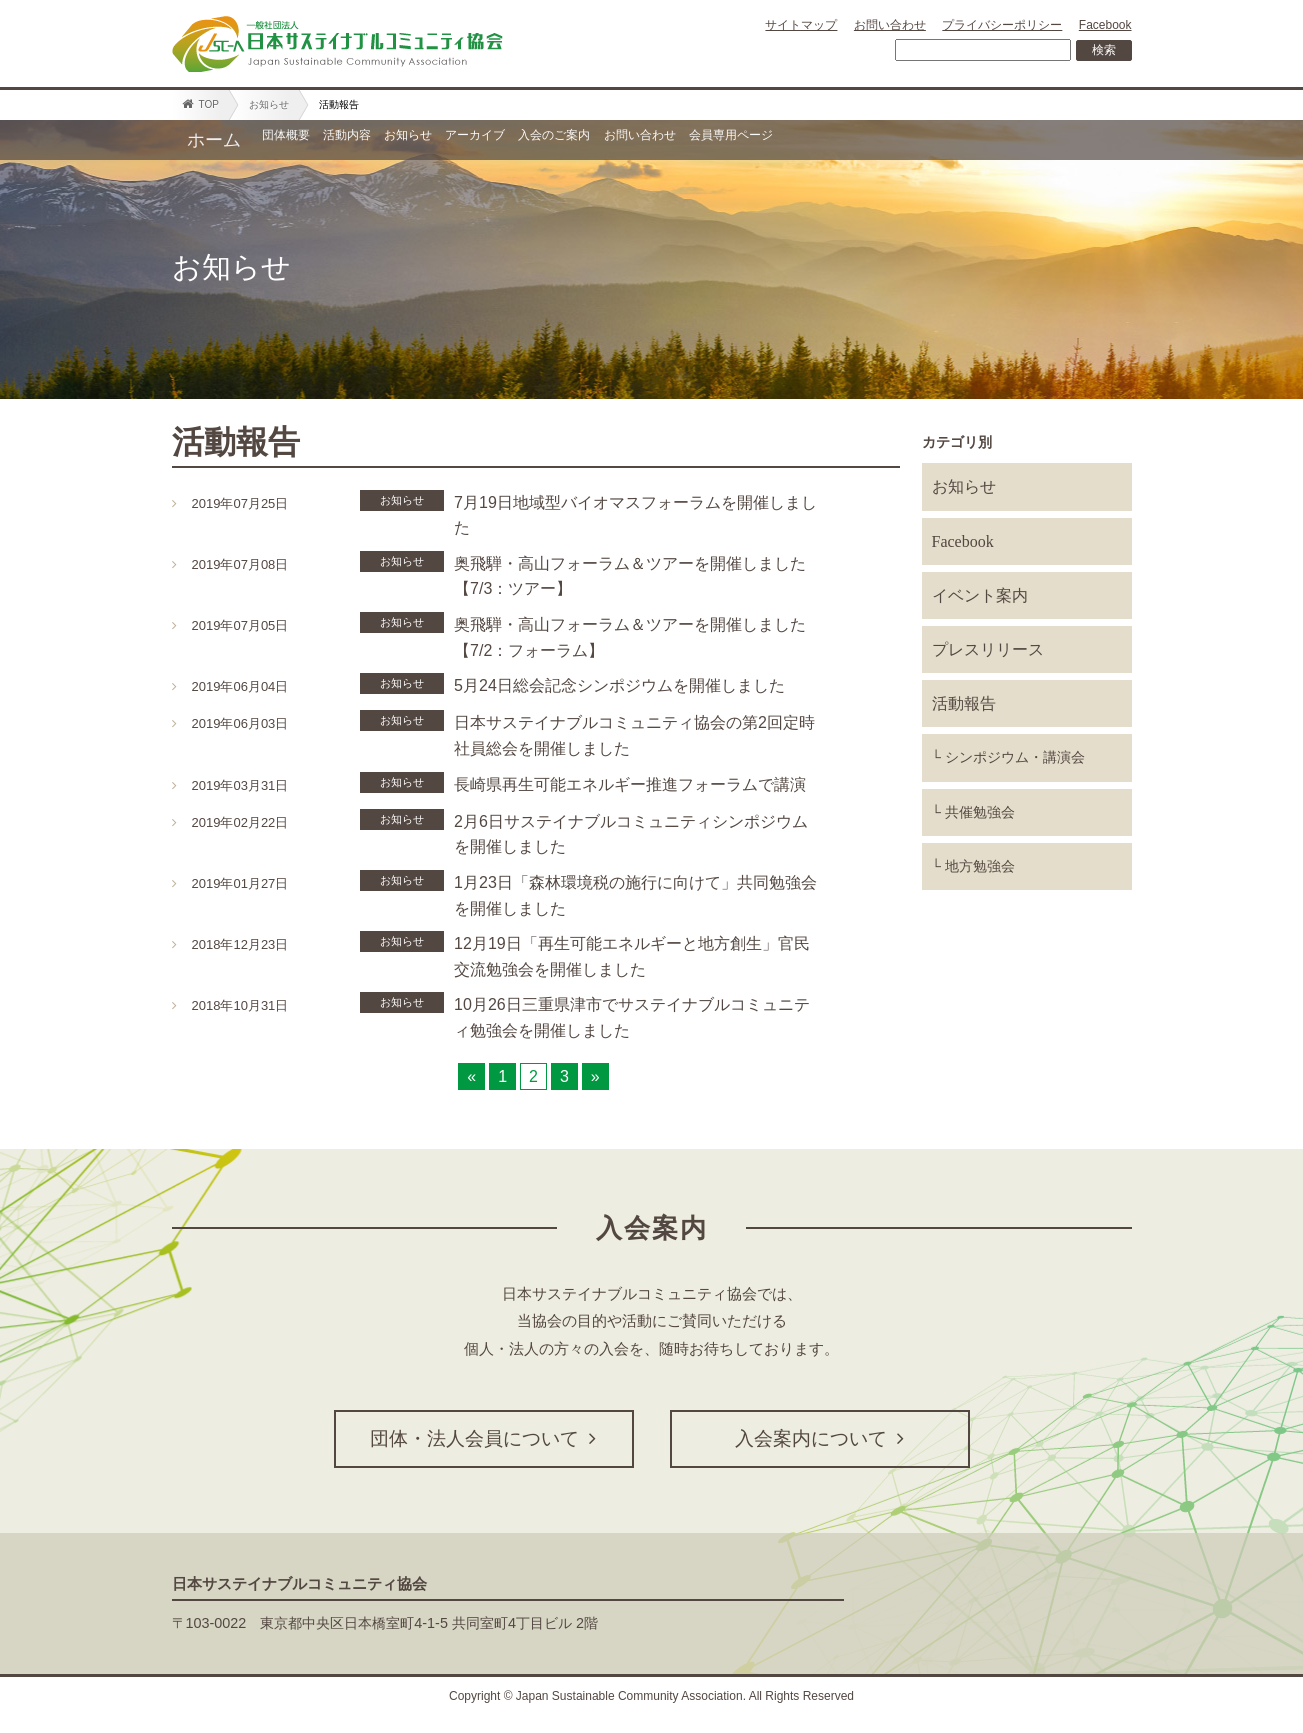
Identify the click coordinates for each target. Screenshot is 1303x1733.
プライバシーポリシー (1002, 25)
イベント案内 (980, 595)
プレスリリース (988, 649)
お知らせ (269, 104)
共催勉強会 (980, 812)
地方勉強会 (980, 866)
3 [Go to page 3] (564, 1076)
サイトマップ (801, 25)
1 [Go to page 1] (502, 1076)
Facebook (1105, 25)
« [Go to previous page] (471, 1076)
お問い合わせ (890, 25)
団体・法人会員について (483, 1438)
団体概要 (307, 140)
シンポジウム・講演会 (1015, 757)
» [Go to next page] (595, 1076)
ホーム (214, 140)
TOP (200, 104)
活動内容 (409, 140)
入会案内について (819, 1438)
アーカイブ (622, 140)
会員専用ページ (1036, 140)
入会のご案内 (751, 140)
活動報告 (964, 703)
